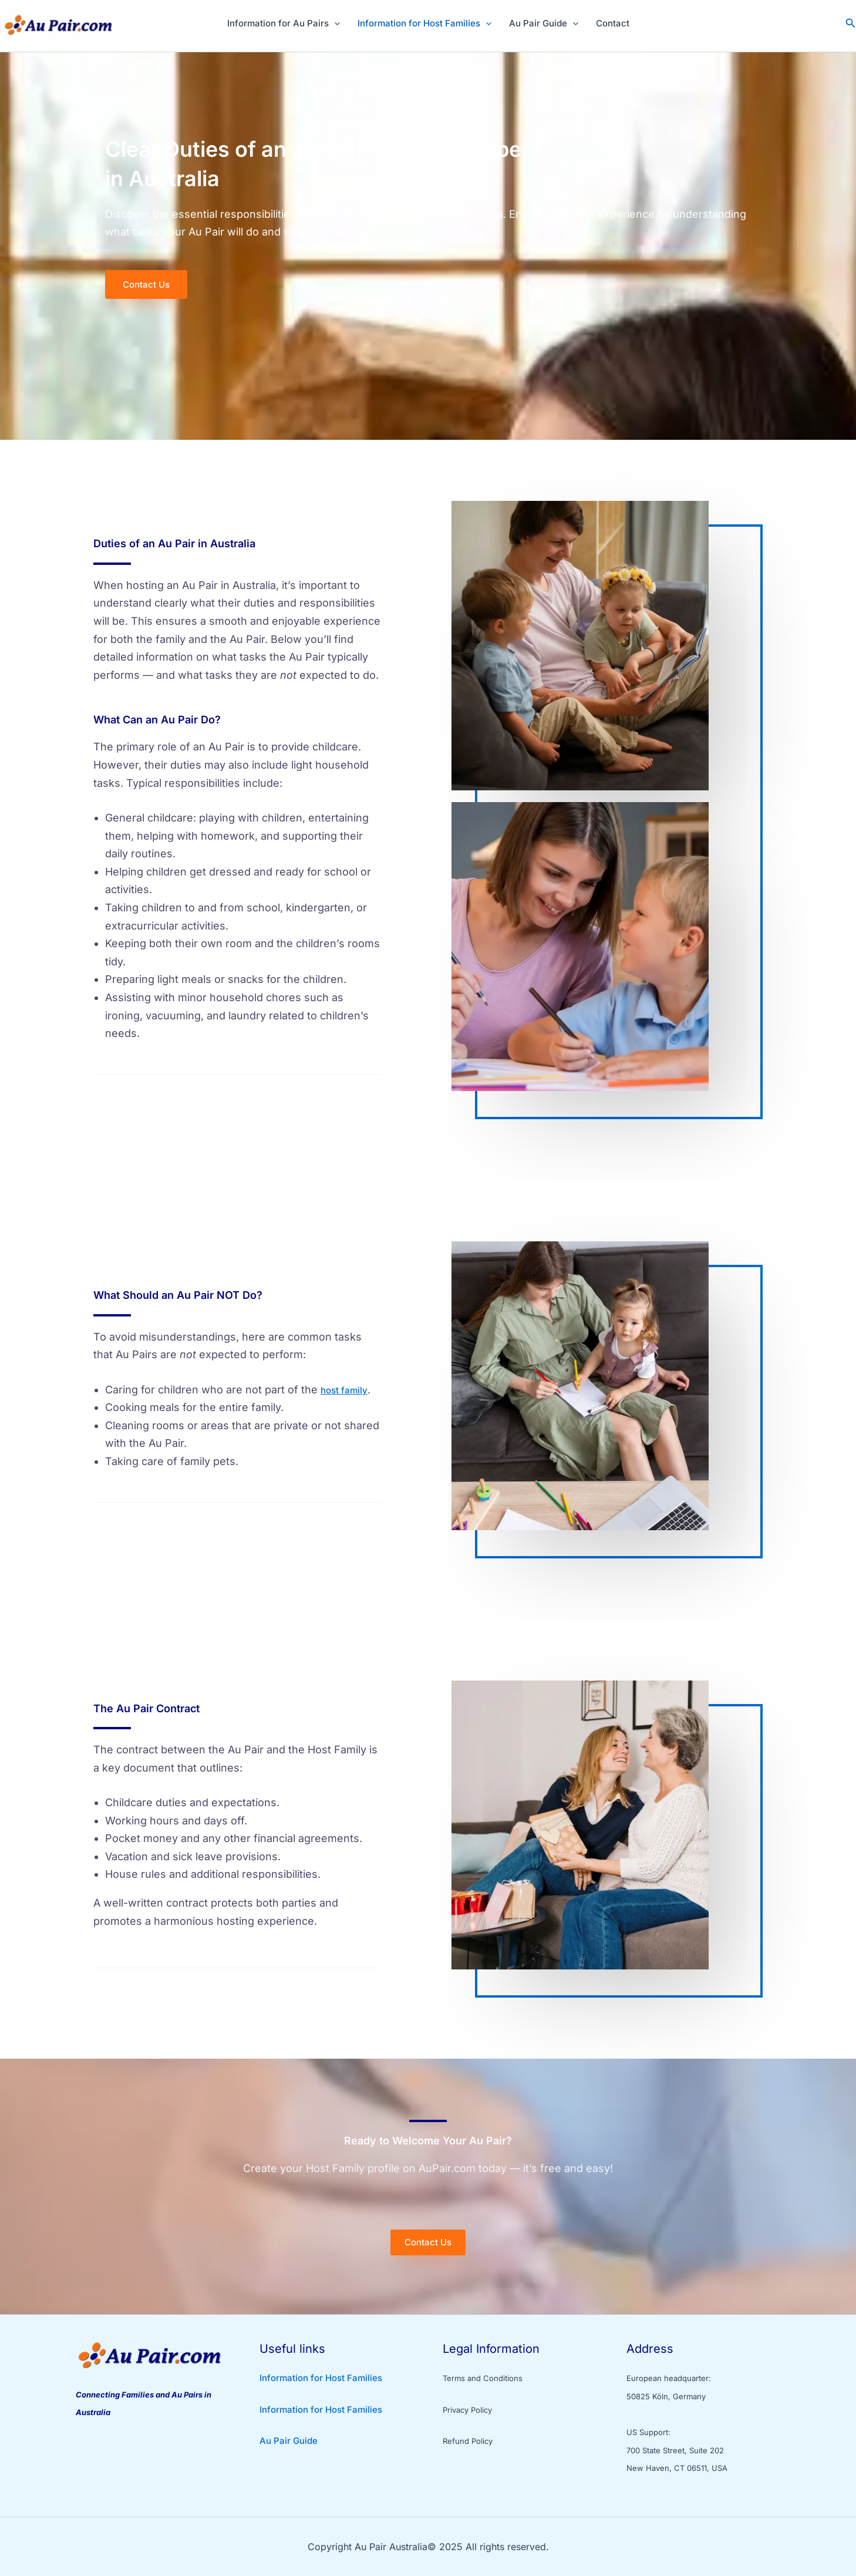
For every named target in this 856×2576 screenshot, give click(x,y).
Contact (612, 23)
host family (344, 1390)
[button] (850, 23)
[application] (334, 23)
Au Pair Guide (543, 23)
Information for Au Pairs (283, 23)
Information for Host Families (424, 23)
